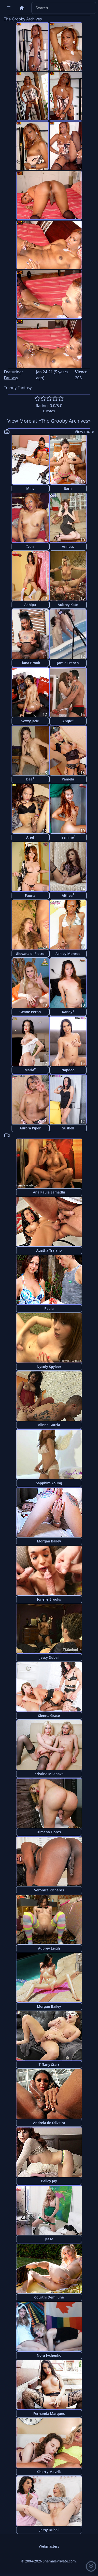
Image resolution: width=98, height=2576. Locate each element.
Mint (30, 488)
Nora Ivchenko (49, 2355)
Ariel (30, 837)
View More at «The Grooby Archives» (49, 420)
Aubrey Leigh (49, 1948)
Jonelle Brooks (49, 1599)
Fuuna (30, 895)
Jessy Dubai (49, 1657)
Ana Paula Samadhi (49, 1192)
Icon (30, 546)
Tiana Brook (30, 662)
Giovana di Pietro (30, 953)
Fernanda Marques (49, 2413)
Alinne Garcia (49, 1424)
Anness (68, 546)
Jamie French (68, 662)
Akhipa (30, 604)
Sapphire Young (49, 1483)
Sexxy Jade (30, 721)
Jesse (49, 2239)
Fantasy (11, 377)
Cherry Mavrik (49, 2471)
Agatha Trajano (49, 1250)
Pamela (68, 779)
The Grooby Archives (23, 19)
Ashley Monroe (68, 953)
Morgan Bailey (49, 1541)
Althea (68, 895)
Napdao (68, 1070)
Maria (30, 1069)
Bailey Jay (49, 2180)
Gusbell (68, 1128)
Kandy (68, 1011)
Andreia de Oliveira (49, 2122)
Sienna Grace (49, 1715)
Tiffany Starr (49, 2064)
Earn (68, 488)
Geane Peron (30, 1011)
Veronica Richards (49, 1890)
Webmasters (49, 2546)
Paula (49, 1308)
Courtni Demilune (49, 2297)
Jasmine (68, 837)
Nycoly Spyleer (49, 1366)
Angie (67, 720)
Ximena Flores (49, 1832)
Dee (30, 778)
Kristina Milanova (49, 1773)
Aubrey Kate (68, 604)
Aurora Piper (30, 1128)
